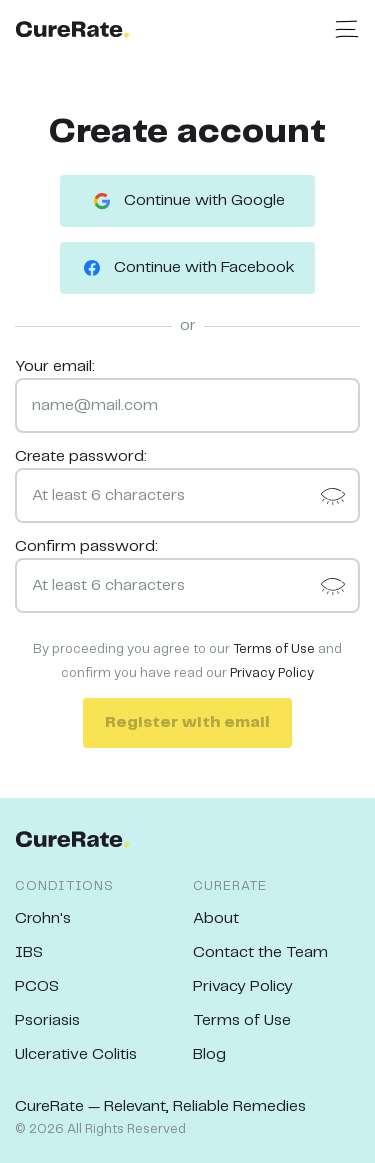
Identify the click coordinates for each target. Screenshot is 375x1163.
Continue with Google (187, 201)
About (216, 918)
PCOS (37, 986)
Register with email (187, 722)
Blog (209, 1054)
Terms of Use (274, 649)
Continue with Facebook (187, 268)
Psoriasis (47, 1020)
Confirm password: (86, 546)
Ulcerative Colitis (76, 1054)
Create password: (81, 456)
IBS (29, 952)
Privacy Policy (272, 673)
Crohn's (43, 918)
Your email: (55, 366)
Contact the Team (260, 952)
